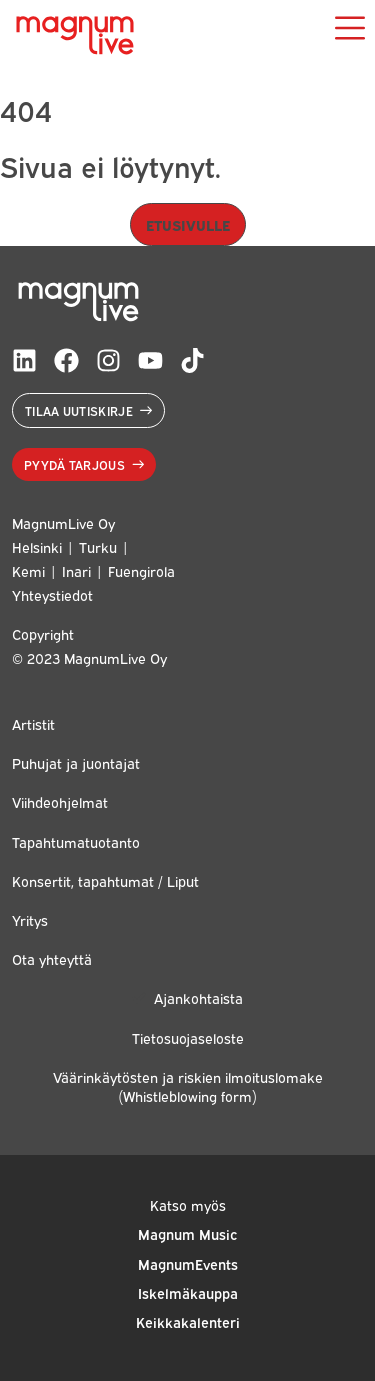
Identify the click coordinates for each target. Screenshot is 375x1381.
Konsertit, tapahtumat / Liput (105, 880)
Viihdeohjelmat (60, 801)
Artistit (33, 723)
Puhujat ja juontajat (76, 762)
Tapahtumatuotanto (76, 841)
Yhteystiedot (52, 594)
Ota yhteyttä (52, 958)
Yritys (30, 919)
